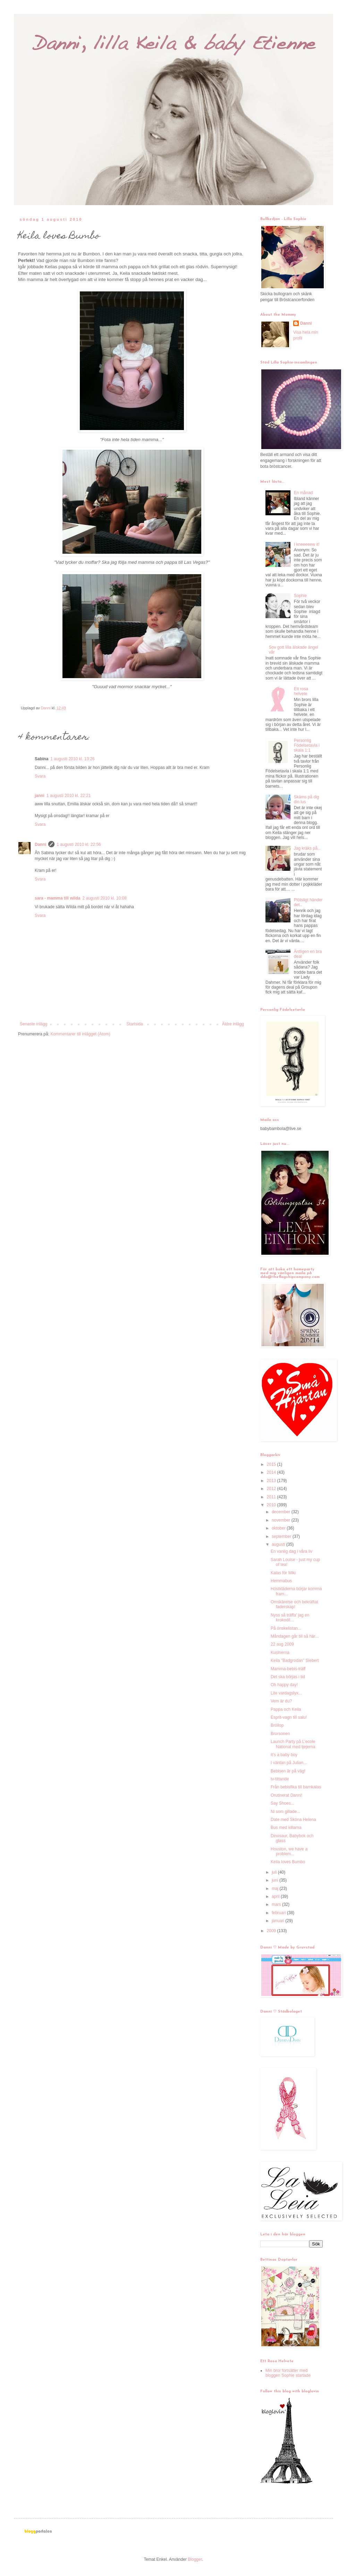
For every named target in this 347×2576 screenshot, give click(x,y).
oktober (279, 1528)
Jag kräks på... (307, 848)
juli (275, 1872)
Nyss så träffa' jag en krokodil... (290, 1617)
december (281, 1511)
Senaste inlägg (33, 1024)
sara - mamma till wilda (57, 898)
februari (279, 1912)
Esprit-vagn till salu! (289, 1717)
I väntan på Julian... (289, 1762)
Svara (40, 776)
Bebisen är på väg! (288, 1771)
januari (278, 1920)
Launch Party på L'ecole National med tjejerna (293, 1744)
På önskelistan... (286, 1628)
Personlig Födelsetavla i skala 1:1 (307, 745)
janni (39, 795)
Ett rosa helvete (301, 691)
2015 (272, 1464)
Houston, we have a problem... (289, 1851)
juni (275, 1880)
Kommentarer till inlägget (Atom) (80, 1034)
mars (277, 1904)
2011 (272, 1497)
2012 (272, 1488)
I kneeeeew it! (307, 544)
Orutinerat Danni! (286, 1795)
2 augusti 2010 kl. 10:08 (104, 898)
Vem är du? (281, 1701)
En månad (303, 492)
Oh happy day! (284, 1684)
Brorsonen (280, 1733)
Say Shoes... (282, 1803)
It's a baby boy (284, 1754)
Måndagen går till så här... (295, 1636)
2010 (272, 1504)
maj (276, 1888)
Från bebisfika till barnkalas (296, 1787)
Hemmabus (281, 1580)
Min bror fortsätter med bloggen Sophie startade (288, 2373)
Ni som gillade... (285, 1811)
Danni (40, 844)
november (281, 1520)
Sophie (300, 595)
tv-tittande (280, 1779)
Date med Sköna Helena (293, 1819)
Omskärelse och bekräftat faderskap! (294, 1604)
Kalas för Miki (283, 1572)
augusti (279, 1544)
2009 (272, 1930)
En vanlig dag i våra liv (291, 1551)
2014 (272, 1472)
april (276, 1896)
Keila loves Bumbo (288, 1861)
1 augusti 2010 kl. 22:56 (79, 844)
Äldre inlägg (233, 1024)
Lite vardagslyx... (286, 1693)
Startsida (134, 1024)
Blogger (195, 2559)
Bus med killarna (286, 1827)
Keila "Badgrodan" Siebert (295, 1660)
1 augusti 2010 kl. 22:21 (68, 795)
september (282, 1536)
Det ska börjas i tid (288, 1676)
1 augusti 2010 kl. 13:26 (72, 758)
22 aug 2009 (282, 1644)
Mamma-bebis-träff (288, 1668)
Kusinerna (280, 1652)
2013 (272, 1480)
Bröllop (277, 1725)
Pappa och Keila (286, 1709)
